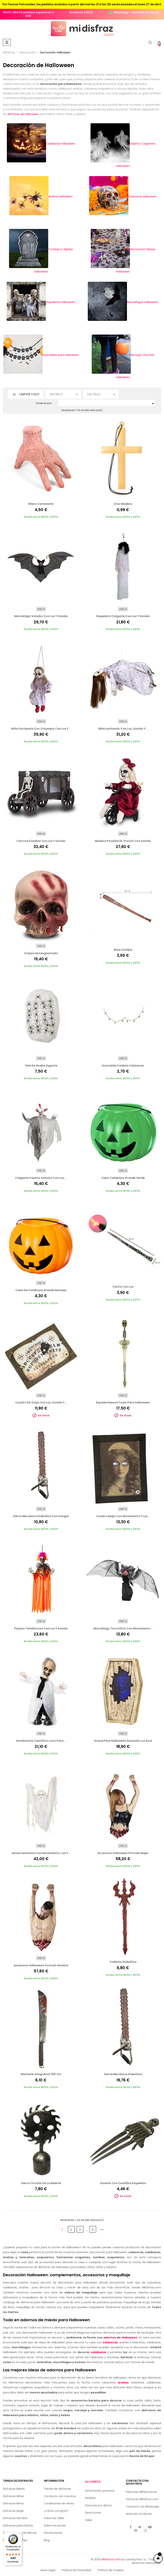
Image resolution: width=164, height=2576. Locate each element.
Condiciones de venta (59, 2503)
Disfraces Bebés (14, 2489)
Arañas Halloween (41, 196)
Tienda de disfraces (57, 2489)
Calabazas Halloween (41, 144)
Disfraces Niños (13, 2503)
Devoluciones (53, 2533)
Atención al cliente (145, 12)
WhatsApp (121, 12)
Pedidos (90, 2498)
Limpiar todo (25, 394)
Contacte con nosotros (60, 2496)
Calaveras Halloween (123, 196)
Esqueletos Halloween (41, 302)
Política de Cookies (111, 2570)
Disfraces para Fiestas (18, 2525)
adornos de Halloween (120, 2337)
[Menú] (19, 2534)
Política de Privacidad (76, 2570)
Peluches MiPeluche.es (141, 2492)
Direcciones (93, 2513)
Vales (88, 2520)
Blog (47, 2540)
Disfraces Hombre (15, 2518)
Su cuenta (93, 2482)
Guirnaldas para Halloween (41, 355)
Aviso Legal (47, 2570)
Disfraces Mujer (13, 2511)
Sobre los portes (55, 2525)
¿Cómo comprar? (56, 2511)
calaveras (110, 2342)
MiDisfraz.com (111, 2559)
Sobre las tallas (54, 2518)
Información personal (99, 2491)
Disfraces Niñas (13, 2496)
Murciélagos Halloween (123, 302)
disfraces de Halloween (23, 114)
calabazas (98, 2352)
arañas (123, 2382)
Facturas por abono (98, 2505)
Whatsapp (152, 2506)
